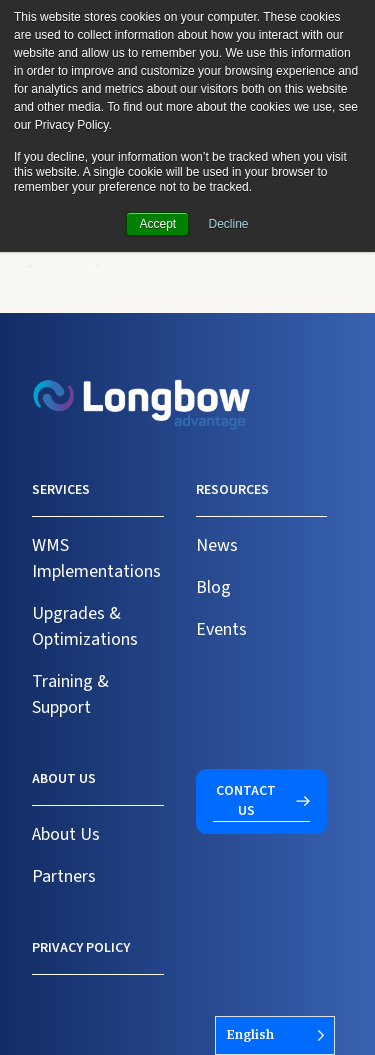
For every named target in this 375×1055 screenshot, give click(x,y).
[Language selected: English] (275, 1035)
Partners (64, 876)
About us (64, 779)
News (217, 545)
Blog (213, 587)
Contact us (246, 801)
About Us (66, 834)
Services (61, 490)
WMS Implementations (96, 558)
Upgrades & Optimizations (85, 626)
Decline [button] (229, 224)
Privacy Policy (81, 948)
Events (221, 629)
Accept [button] (157, 224)
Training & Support (70, 694)
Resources (232, 490)
